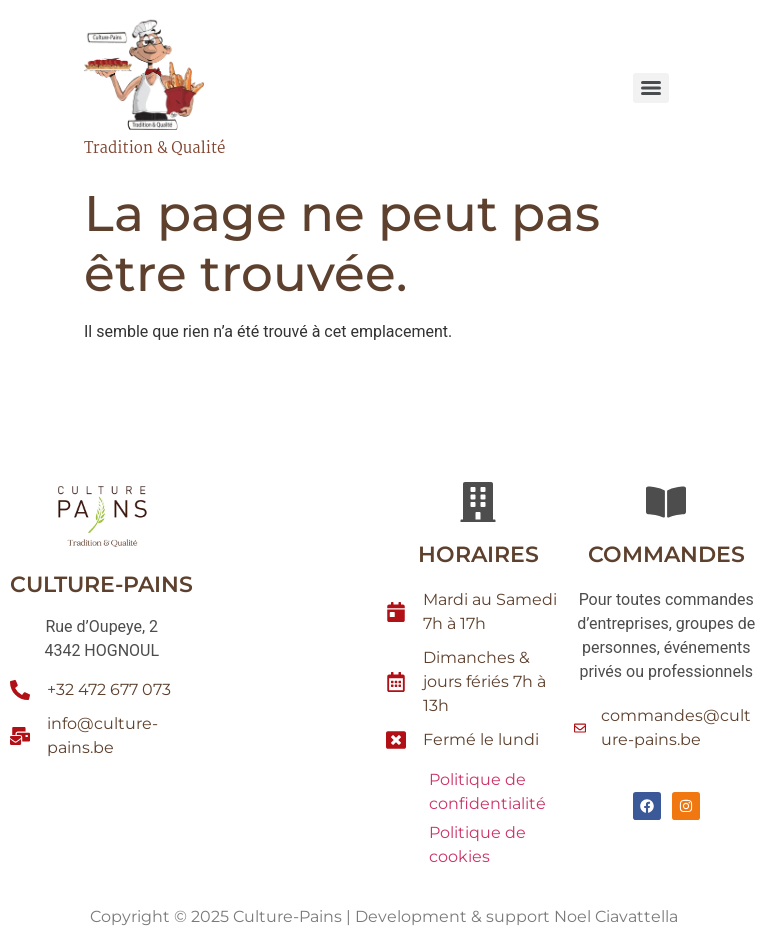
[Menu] (651, 88)
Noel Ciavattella (616, 916)
